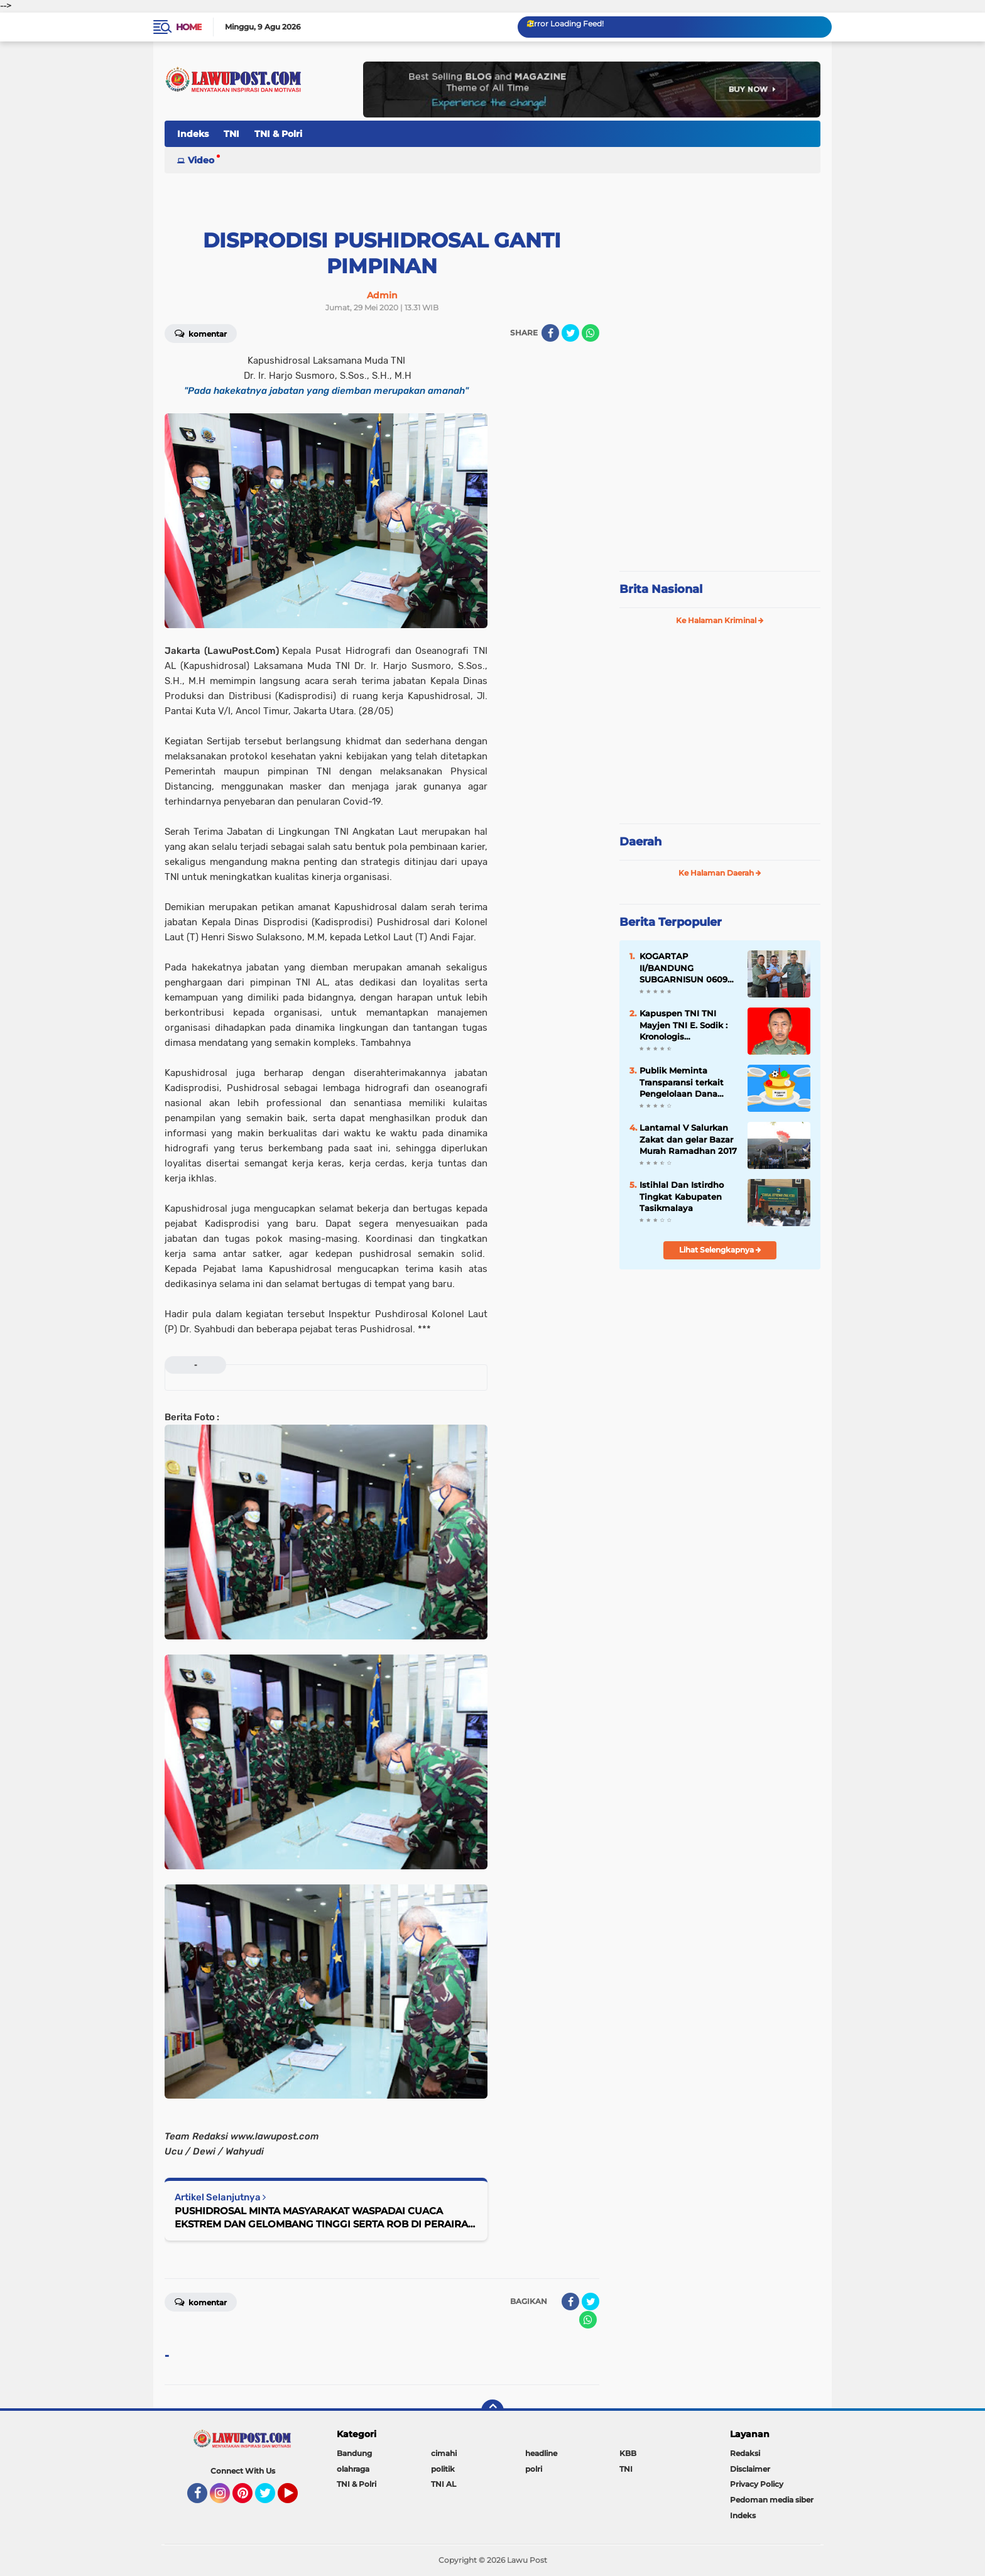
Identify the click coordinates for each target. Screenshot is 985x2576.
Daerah (640, 842)
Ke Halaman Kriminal (720, 620)
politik (443, 2469)
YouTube (296, 2498)
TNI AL (443, 2484)
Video (201, 160)
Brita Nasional (660, 589)
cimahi (444, 2453)
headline (541, 2453)
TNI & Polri (278, 133)
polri (533, 2469)
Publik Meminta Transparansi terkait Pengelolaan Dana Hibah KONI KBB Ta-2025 (682, 1082)
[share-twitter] (570, 333)
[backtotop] (492, 2410)
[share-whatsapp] (590, 333)
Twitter (270, 2498)
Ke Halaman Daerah (719, 873)
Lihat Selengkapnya (720, 1249)
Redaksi (745, 2453)
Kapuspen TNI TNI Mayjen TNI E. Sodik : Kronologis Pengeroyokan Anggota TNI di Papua (686, 1025)
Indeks (193, 133)
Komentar (201, 333)
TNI (231, 133)
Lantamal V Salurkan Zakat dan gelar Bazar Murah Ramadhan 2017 (688, 1138)
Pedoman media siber (772, 2499)
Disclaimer (750, 2469)
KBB (627, 2453)
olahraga (353, 2469)
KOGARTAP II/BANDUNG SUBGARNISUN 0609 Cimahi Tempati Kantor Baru (683, 968)
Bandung (354, 2453)
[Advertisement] (719, 477)
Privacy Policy (756, 2484)
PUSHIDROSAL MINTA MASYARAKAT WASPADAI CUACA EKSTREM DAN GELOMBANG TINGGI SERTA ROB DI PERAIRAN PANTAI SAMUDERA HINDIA (325, 2218)
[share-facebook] (550, 333)
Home (189, 27)
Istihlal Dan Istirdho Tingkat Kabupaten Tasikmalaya (681, 1196)
